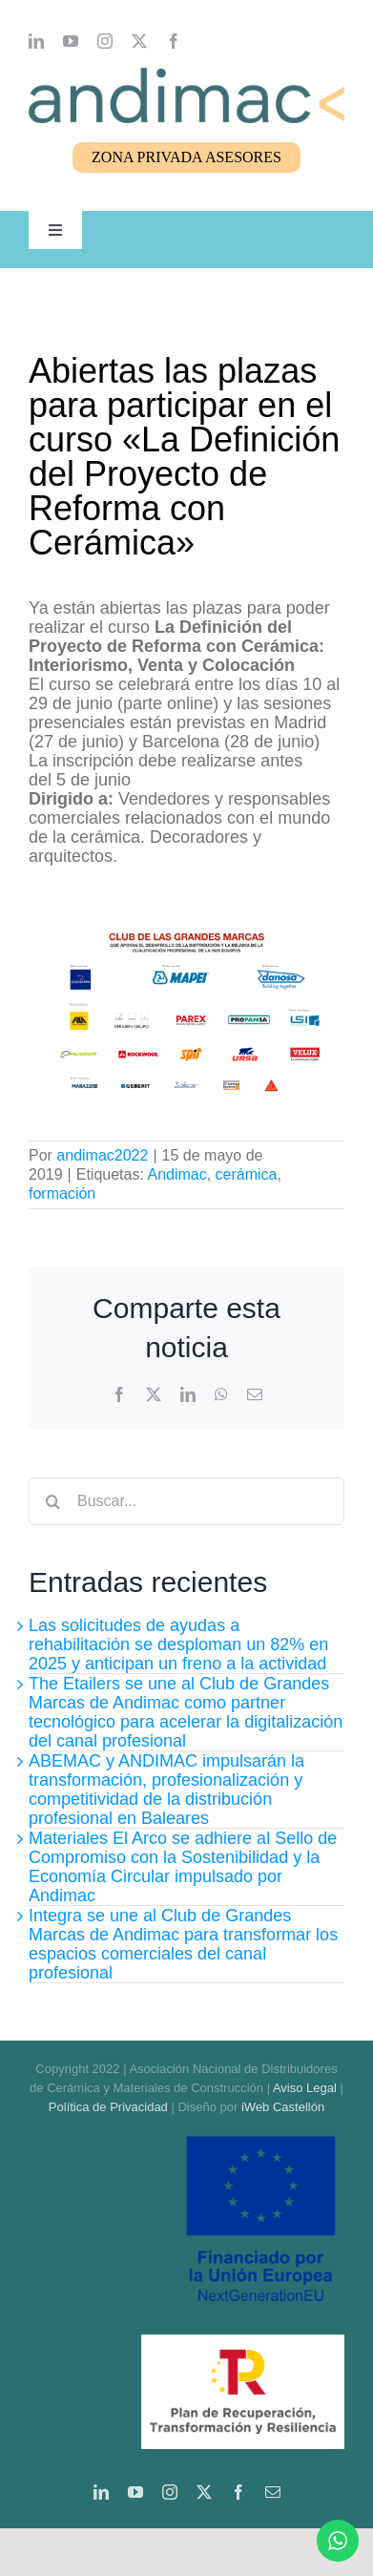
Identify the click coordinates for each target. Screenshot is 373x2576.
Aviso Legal (305, 2088)
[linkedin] (36, 41)
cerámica (247, 1174)
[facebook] (173, 41)
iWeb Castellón (282, 2107)
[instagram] (105, 41)
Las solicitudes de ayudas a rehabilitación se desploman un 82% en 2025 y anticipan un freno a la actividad (178, 1644)
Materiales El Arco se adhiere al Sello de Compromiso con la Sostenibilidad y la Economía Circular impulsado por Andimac (183, 1867)
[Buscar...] (186, 1501)
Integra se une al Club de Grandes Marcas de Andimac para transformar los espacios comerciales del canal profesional (183, 1944)
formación (62, 1193)
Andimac (176, 1174)
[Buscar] (52, 1501)
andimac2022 (102, 1155)
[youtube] (70, 41)
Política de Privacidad (108, 2107)
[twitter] (139, 41)
